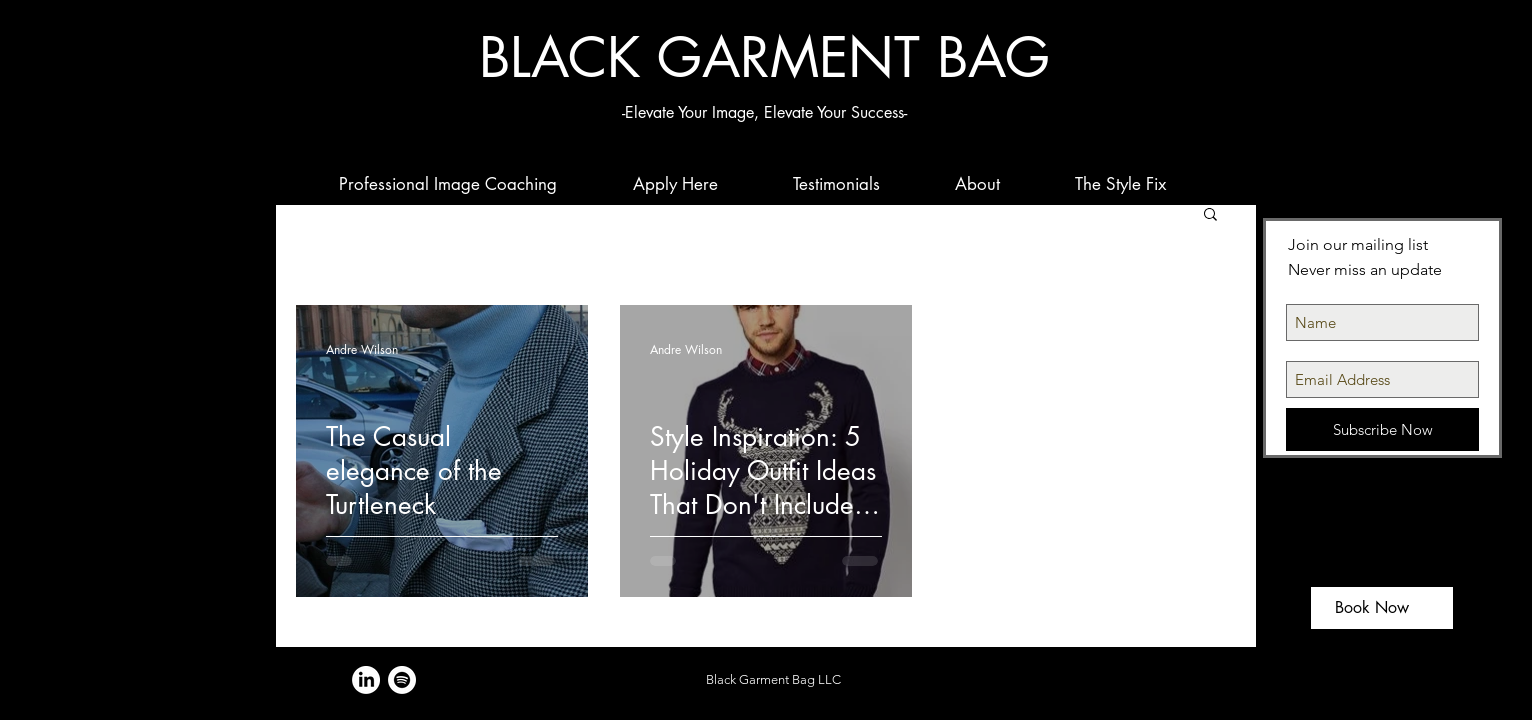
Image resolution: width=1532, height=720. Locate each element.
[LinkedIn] (366, 680)
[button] (1210, 215)
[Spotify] (402, 680)
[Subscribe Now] (1382, 429)
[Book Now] (1382, 608)
